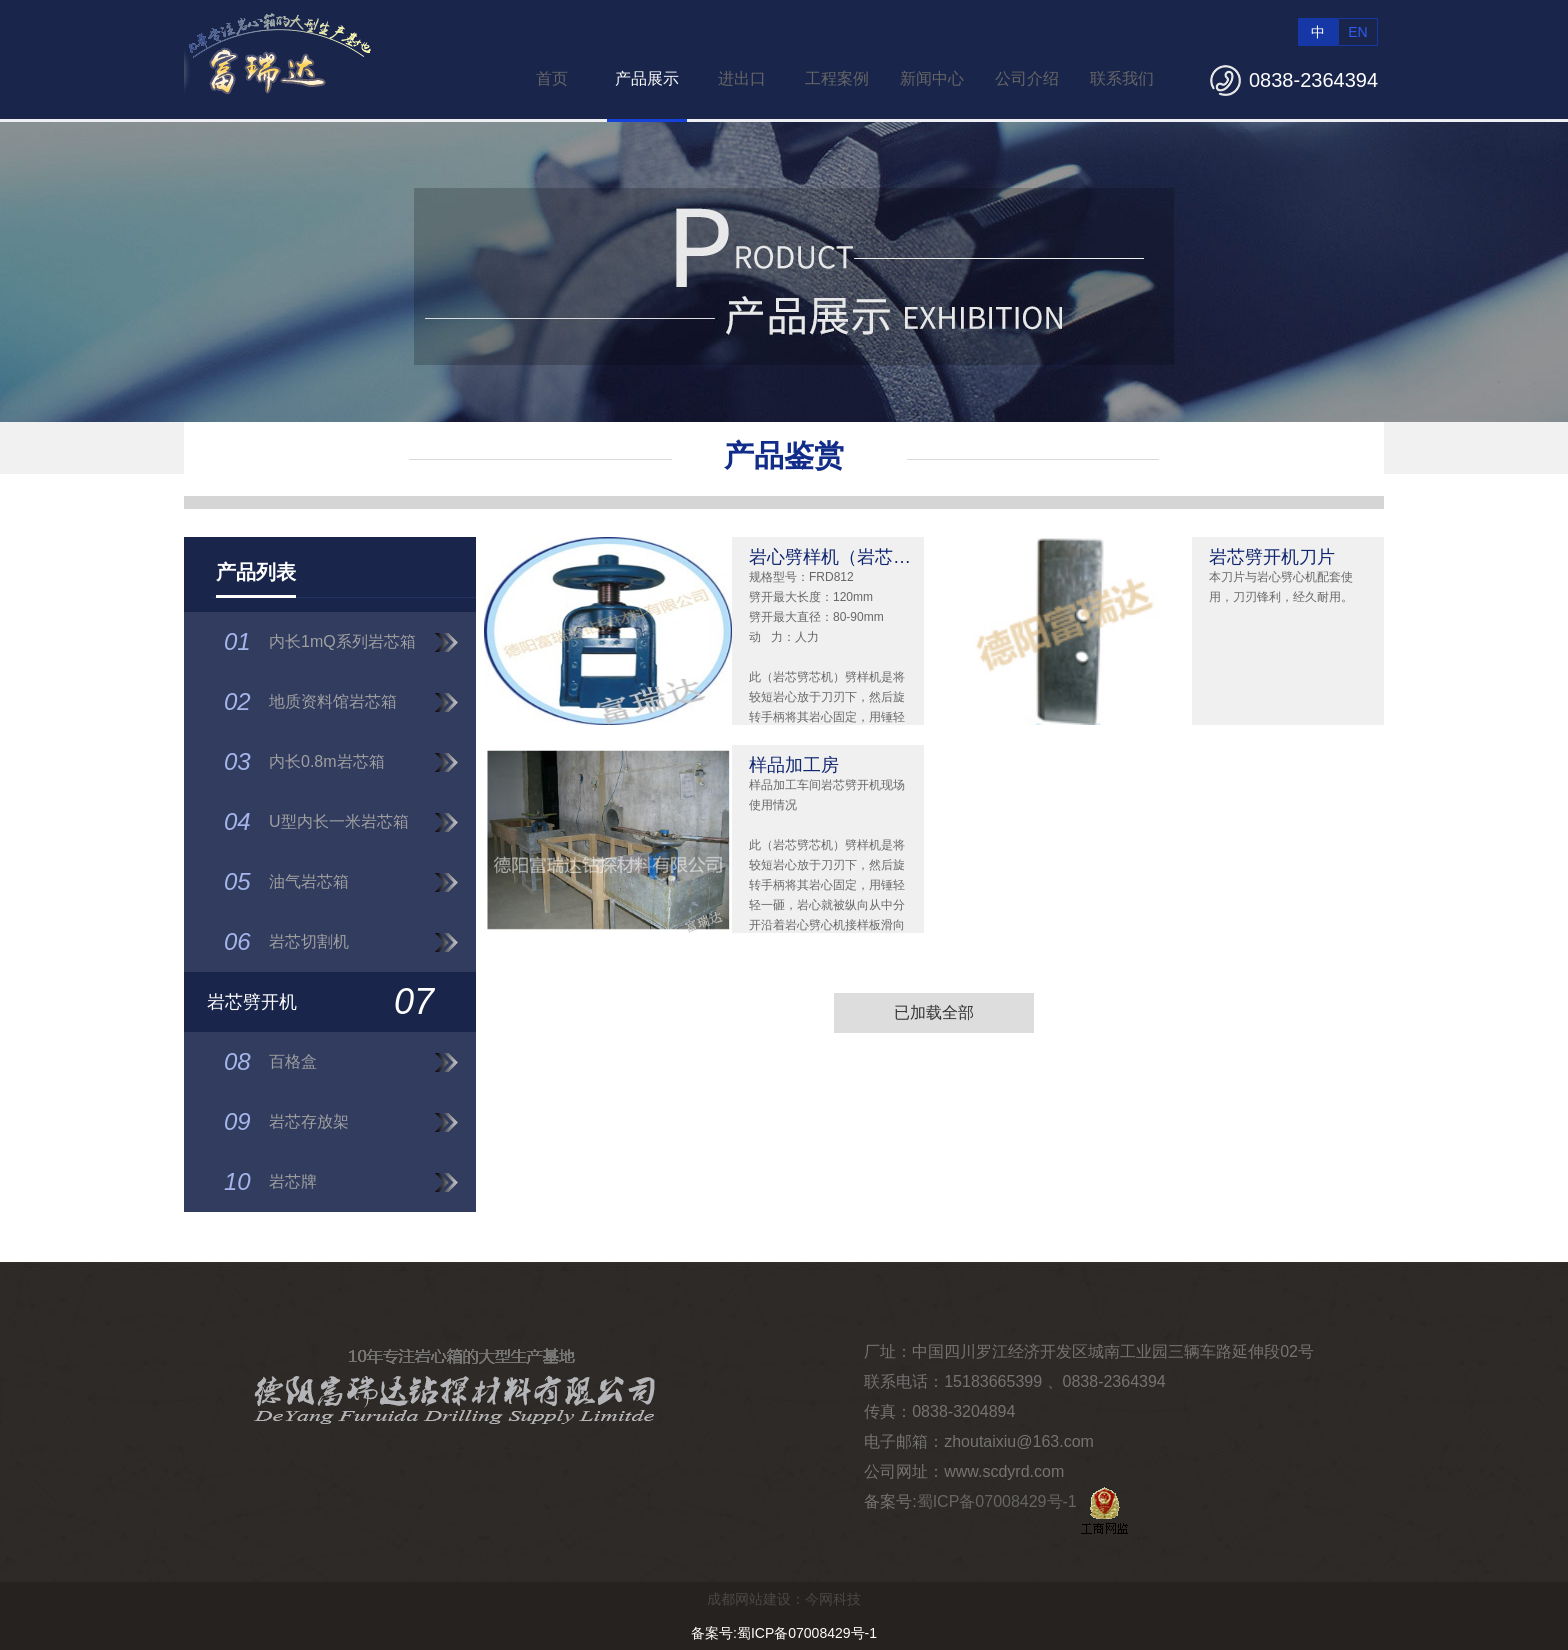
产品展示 (647, 78)
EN (1357, 32)
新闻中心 (932, 78)
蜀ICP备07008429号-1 (997, 1501)
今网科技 (833, 1599)
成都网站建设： (756, 1599)
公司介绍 (1027, 78)
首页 (552, 78)
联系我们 (1122, 78)
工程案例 (837, 78)
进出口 (742, 78)
